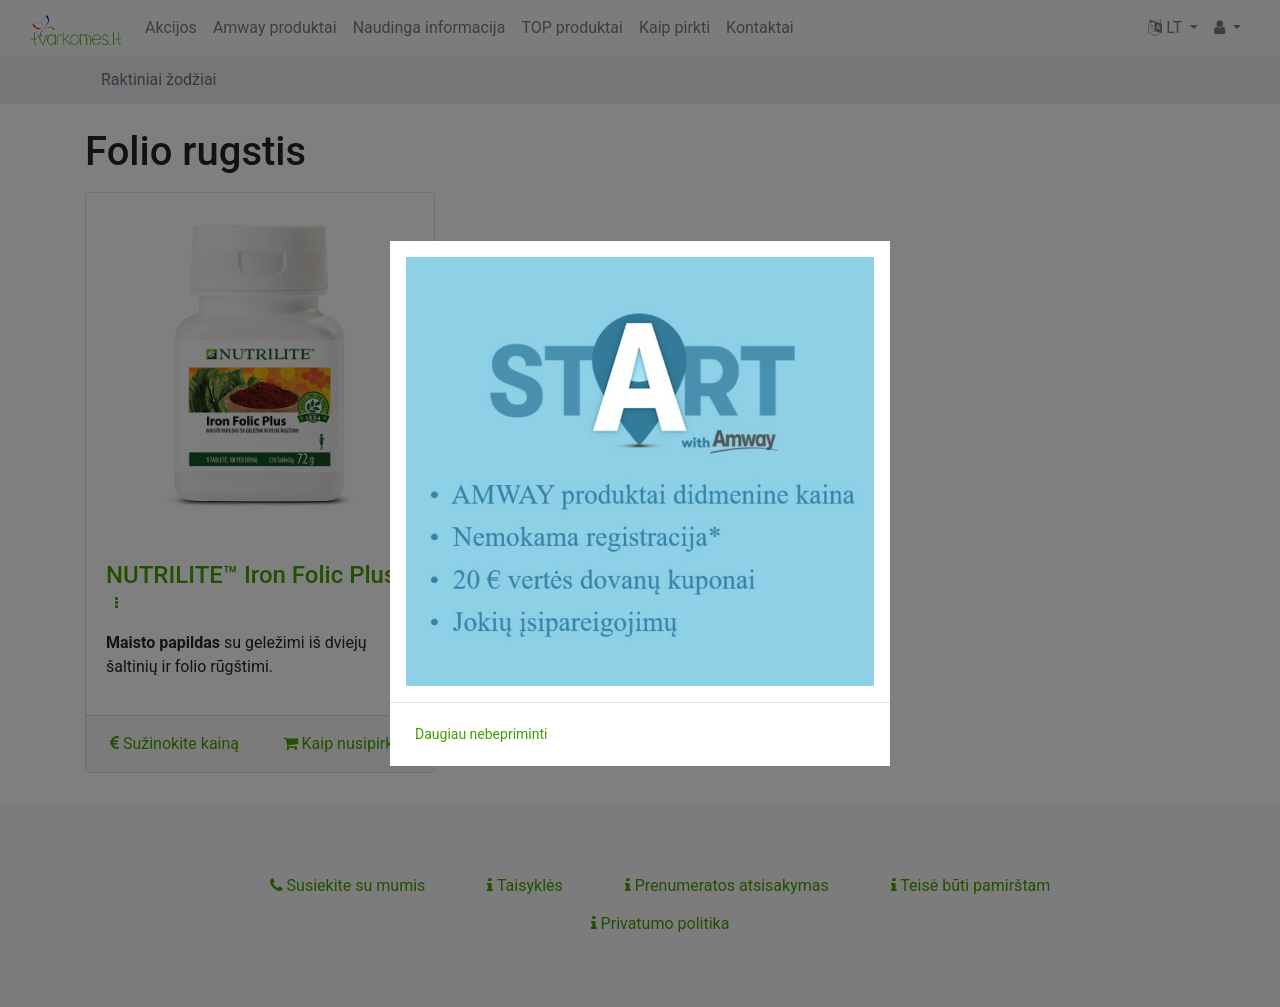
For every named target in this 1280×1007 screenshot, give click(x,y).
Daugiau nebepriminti (481, 734)
